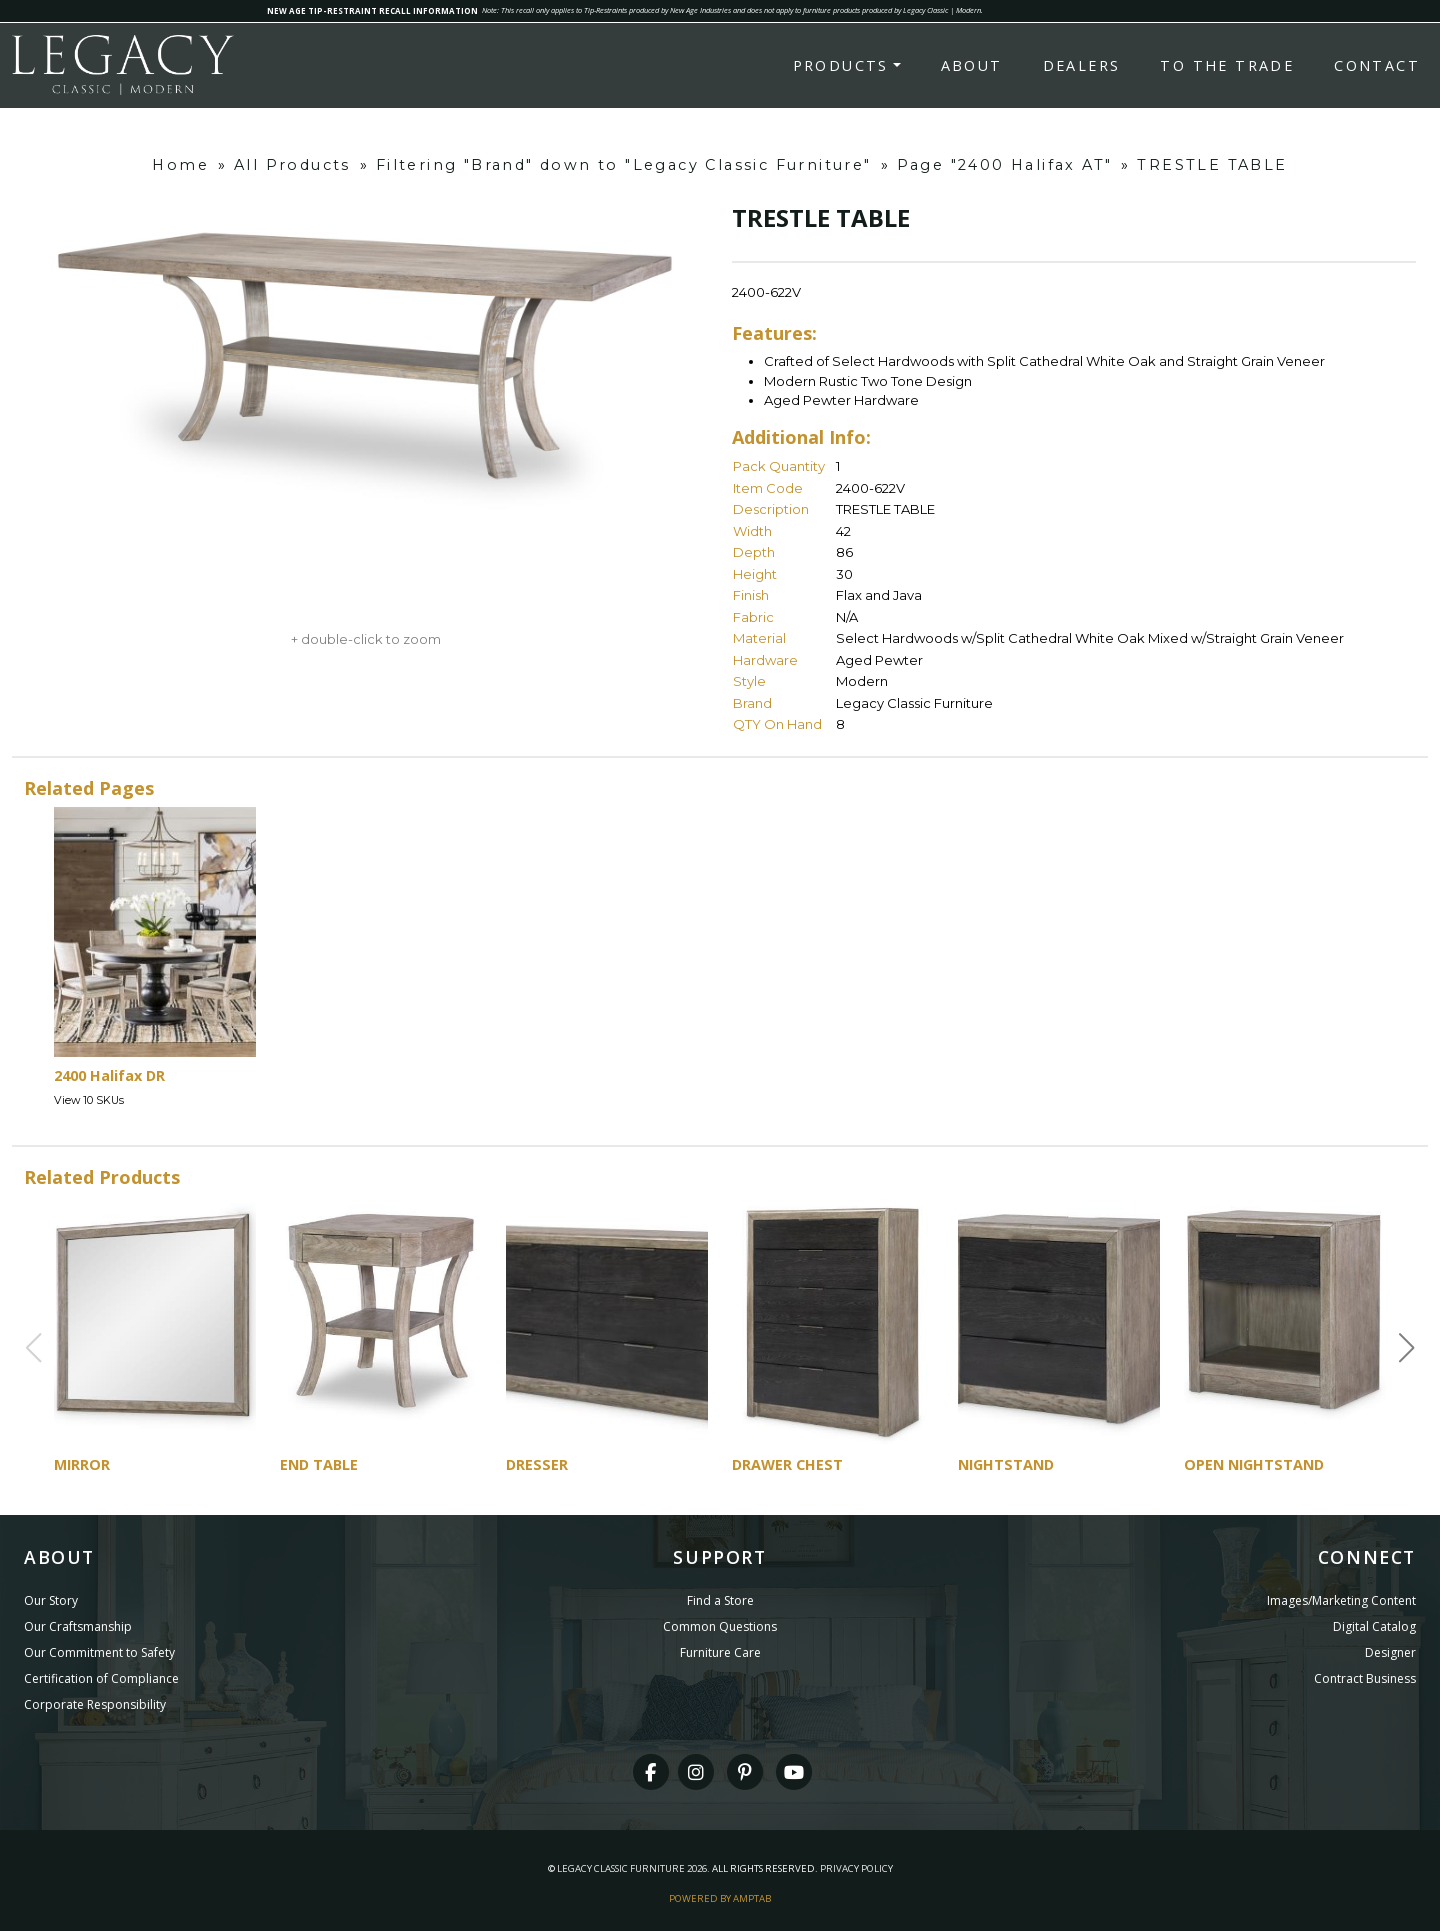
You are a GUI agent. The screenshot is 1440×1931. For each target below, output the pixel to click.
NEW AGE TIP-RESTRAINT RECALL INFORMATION (372, 10)
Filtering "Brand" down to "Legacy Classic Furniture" (624, 165)
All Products (292, 165)
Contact (1377, 65)
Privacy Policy (856, 1868)
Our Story (51, 1600)
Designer (1390, 1652)
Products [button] (841, 65)
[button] (1407, 1348)
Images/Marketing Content (1341, 1600)
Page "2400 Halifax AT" (1005, 165)
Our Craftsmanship (78, 1626)
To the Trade (1227, 65)
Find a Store (720, 1600)
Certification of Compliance (101, 1678)
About (972, 65)
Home (180, 165)
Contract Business (1365, 1678)
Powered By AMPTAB (720, 1898)
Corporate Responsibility (95, 1704)
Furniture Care (720, 1652)
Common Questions (720, 1626)
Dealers (1082, 65)
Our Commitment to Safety (99, 1652)
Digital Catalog (1374, 1626)
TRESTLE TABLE (1212, 165)
